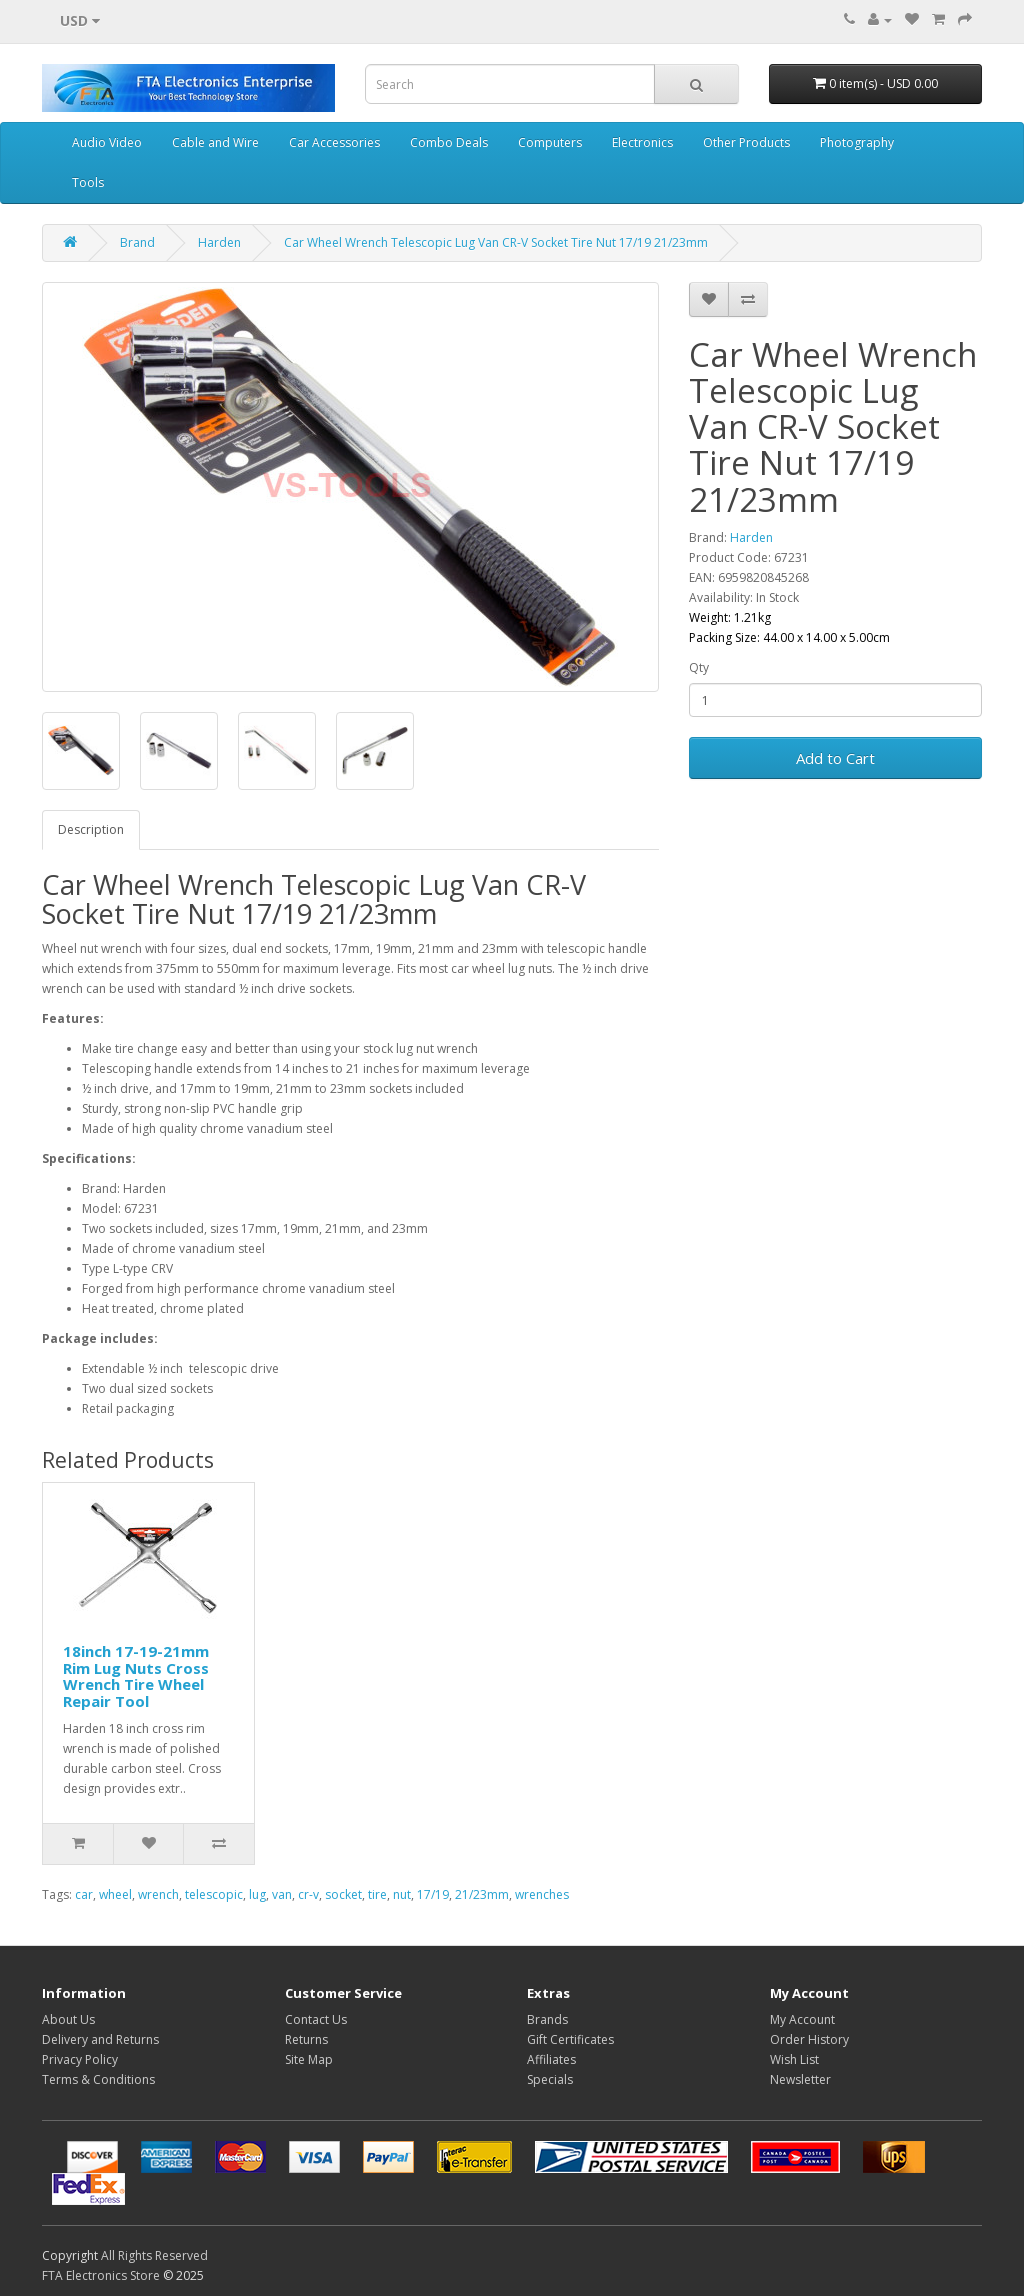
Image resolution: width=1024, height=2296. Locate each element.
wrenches (542, 1894)
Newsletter (800, 2079)
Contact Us (316, 2019)
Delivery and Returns (100, 2039)
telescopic (214, 1894)
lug (257, 1894)
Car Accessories (334, 142)
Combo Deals (449, 142)
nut (402, 1894)
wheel (115, 1894)
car (84, 1894)
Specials (550, 2079)
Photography (857, 142)
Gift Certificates (570, 2039)
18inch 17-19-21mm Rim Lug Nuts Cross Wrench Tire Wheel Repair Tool (136, 1676)
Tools (88, 182)
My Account (802, 2019)
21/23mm (482, 1894)
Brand (137, 242)
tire (377, 1894)
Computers (550, 142)
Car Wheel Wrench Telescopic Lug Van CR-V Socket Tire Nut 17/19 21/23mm (496, 242)
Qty (699, 667)
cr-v (308, 1894)
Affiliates (551, 2059)
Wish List (794, 2059)
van (282, 1894)
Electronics (642, 142)
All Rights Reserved (154, 2255)
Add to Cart (835, 758)
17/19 (433, 1894)
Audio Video (107, 142)
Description (91, 829)
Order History (809, 2039)
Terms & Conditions (98, 2079)
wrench (158, 1894)
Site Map (309, 2059)
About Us (68, 2019)
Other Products (746, 142)
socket (343, 1894)
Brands (547, 2019)
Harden (219, 242)
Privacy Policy (80, 2059)
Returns (306, 2039)
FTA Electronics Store (101, 2275)
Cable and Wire (215, 142)
